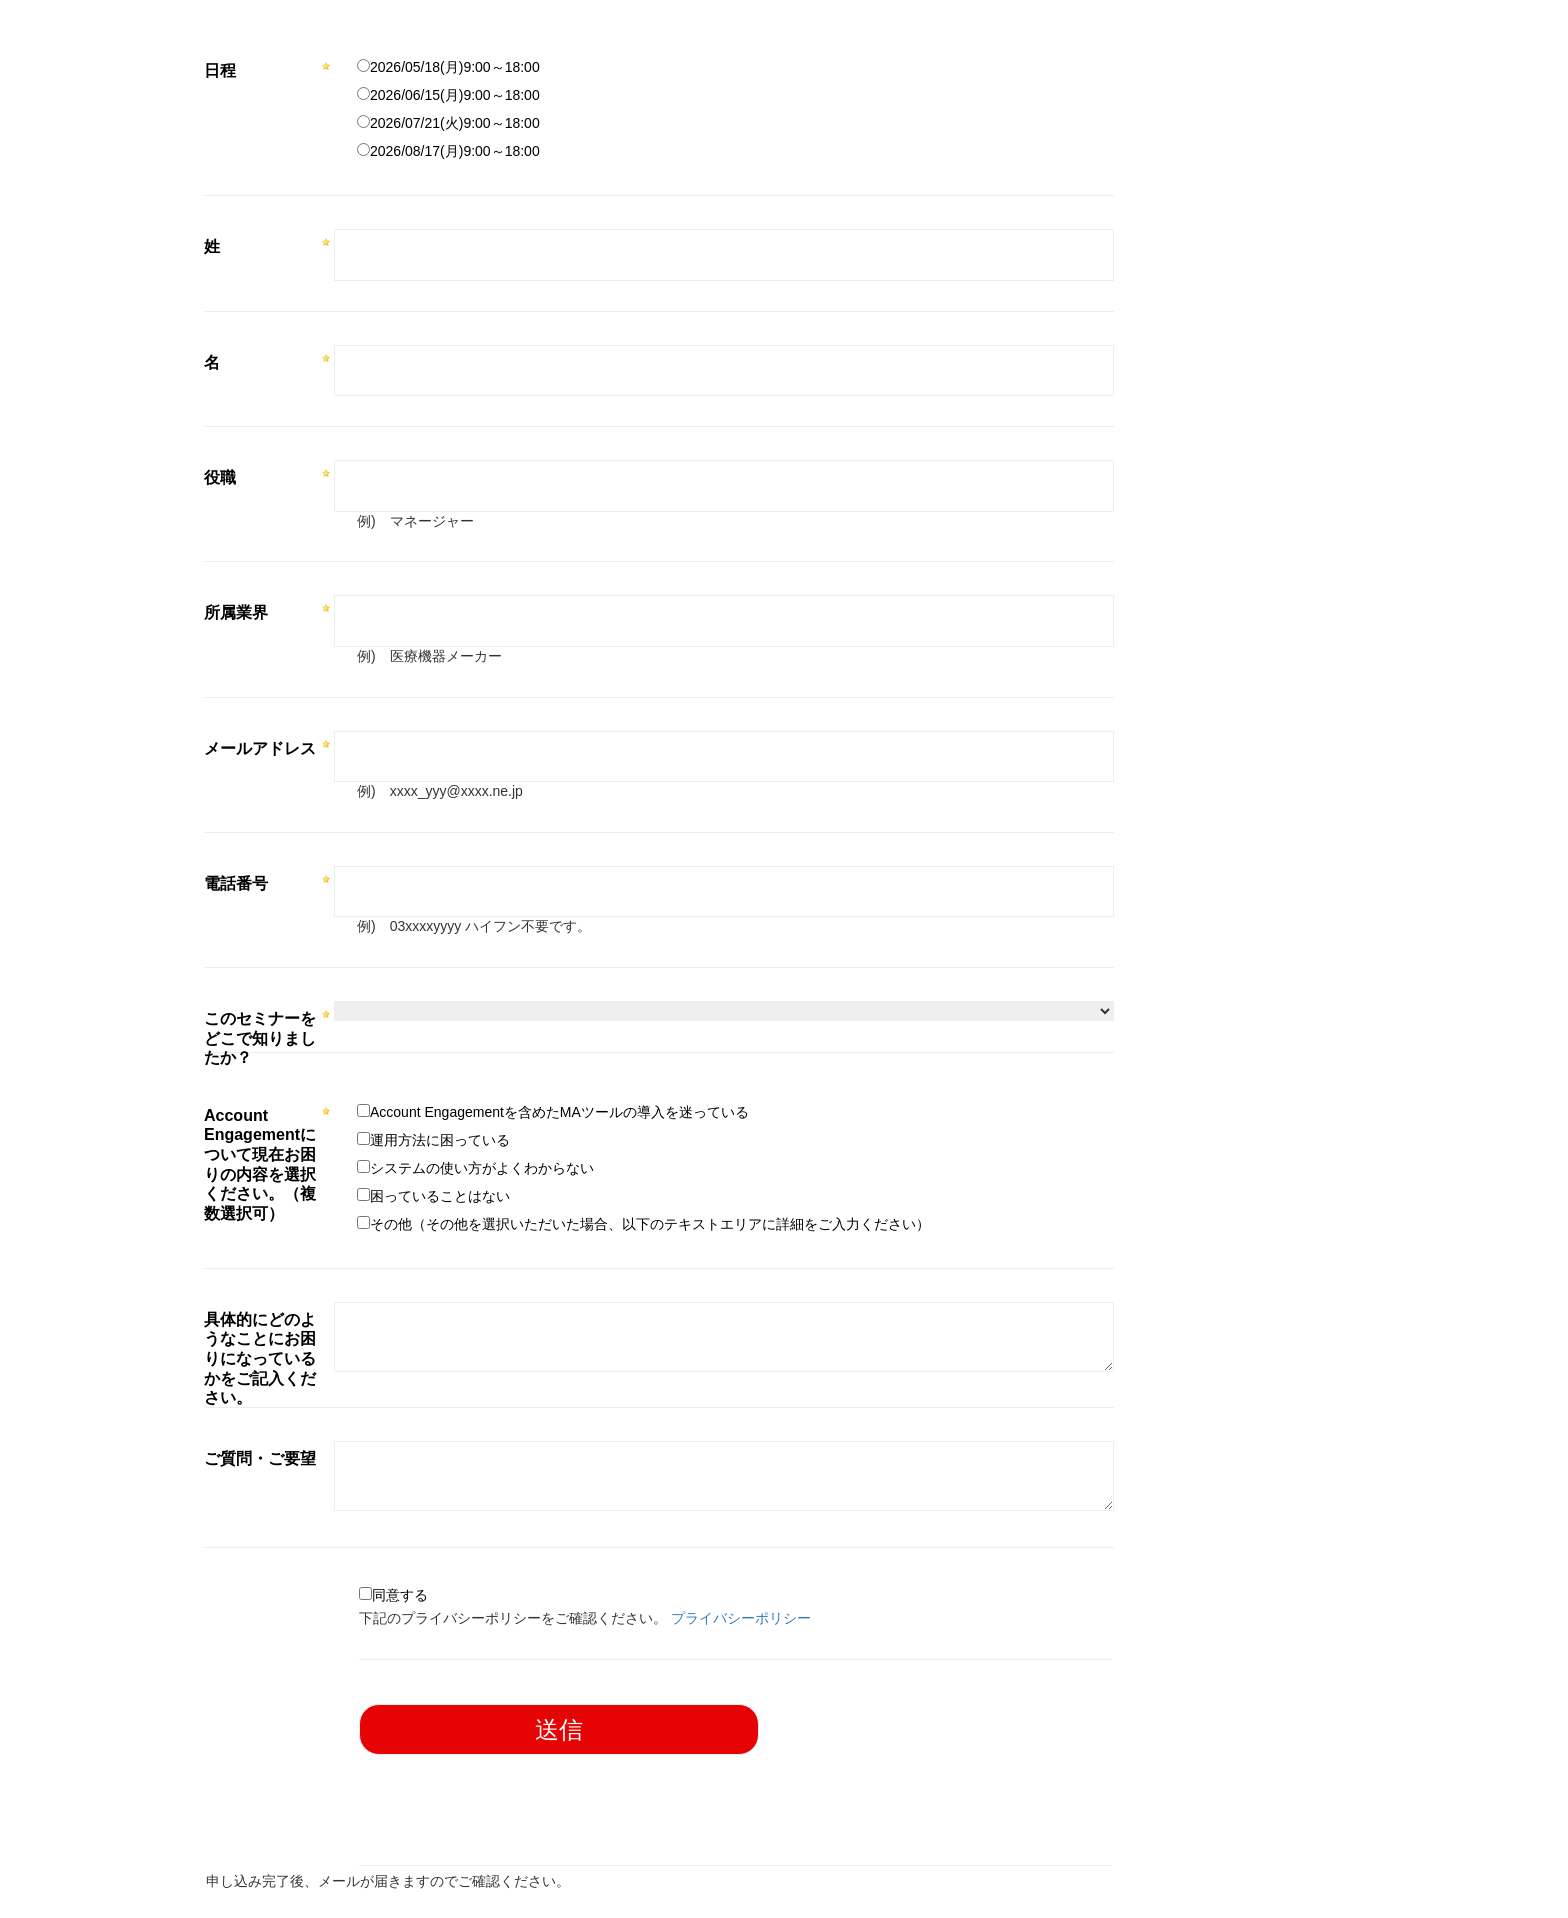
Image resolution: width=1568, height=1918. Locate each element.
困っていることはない (440, 1196)
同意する (400, 1595)
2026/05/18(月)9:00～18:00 (455, 67)
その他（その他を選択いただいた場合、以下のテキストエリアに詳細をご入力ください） (650, 1224)
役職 (220, 477)
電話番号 (236, 883)
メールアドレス (260, 748)
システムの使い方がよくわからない (482, 1168)
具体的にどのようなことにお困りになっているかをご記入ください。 (260, 1358)
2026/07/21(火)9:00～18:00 (455, 123)
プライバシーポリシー (741, 1618)
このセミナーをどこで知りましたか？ (260, 1038)
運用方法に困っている (440, 1140)
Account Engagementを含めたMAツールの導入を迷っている (559, 1112)
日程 (220, 70)
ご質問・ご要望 (260, 1458)
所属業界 (236, 612)
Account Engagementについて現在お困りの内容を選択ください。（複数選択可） (260, 1164)
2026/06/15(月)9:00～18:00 (455, 95)
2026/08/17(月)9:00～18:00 (455, 151)
